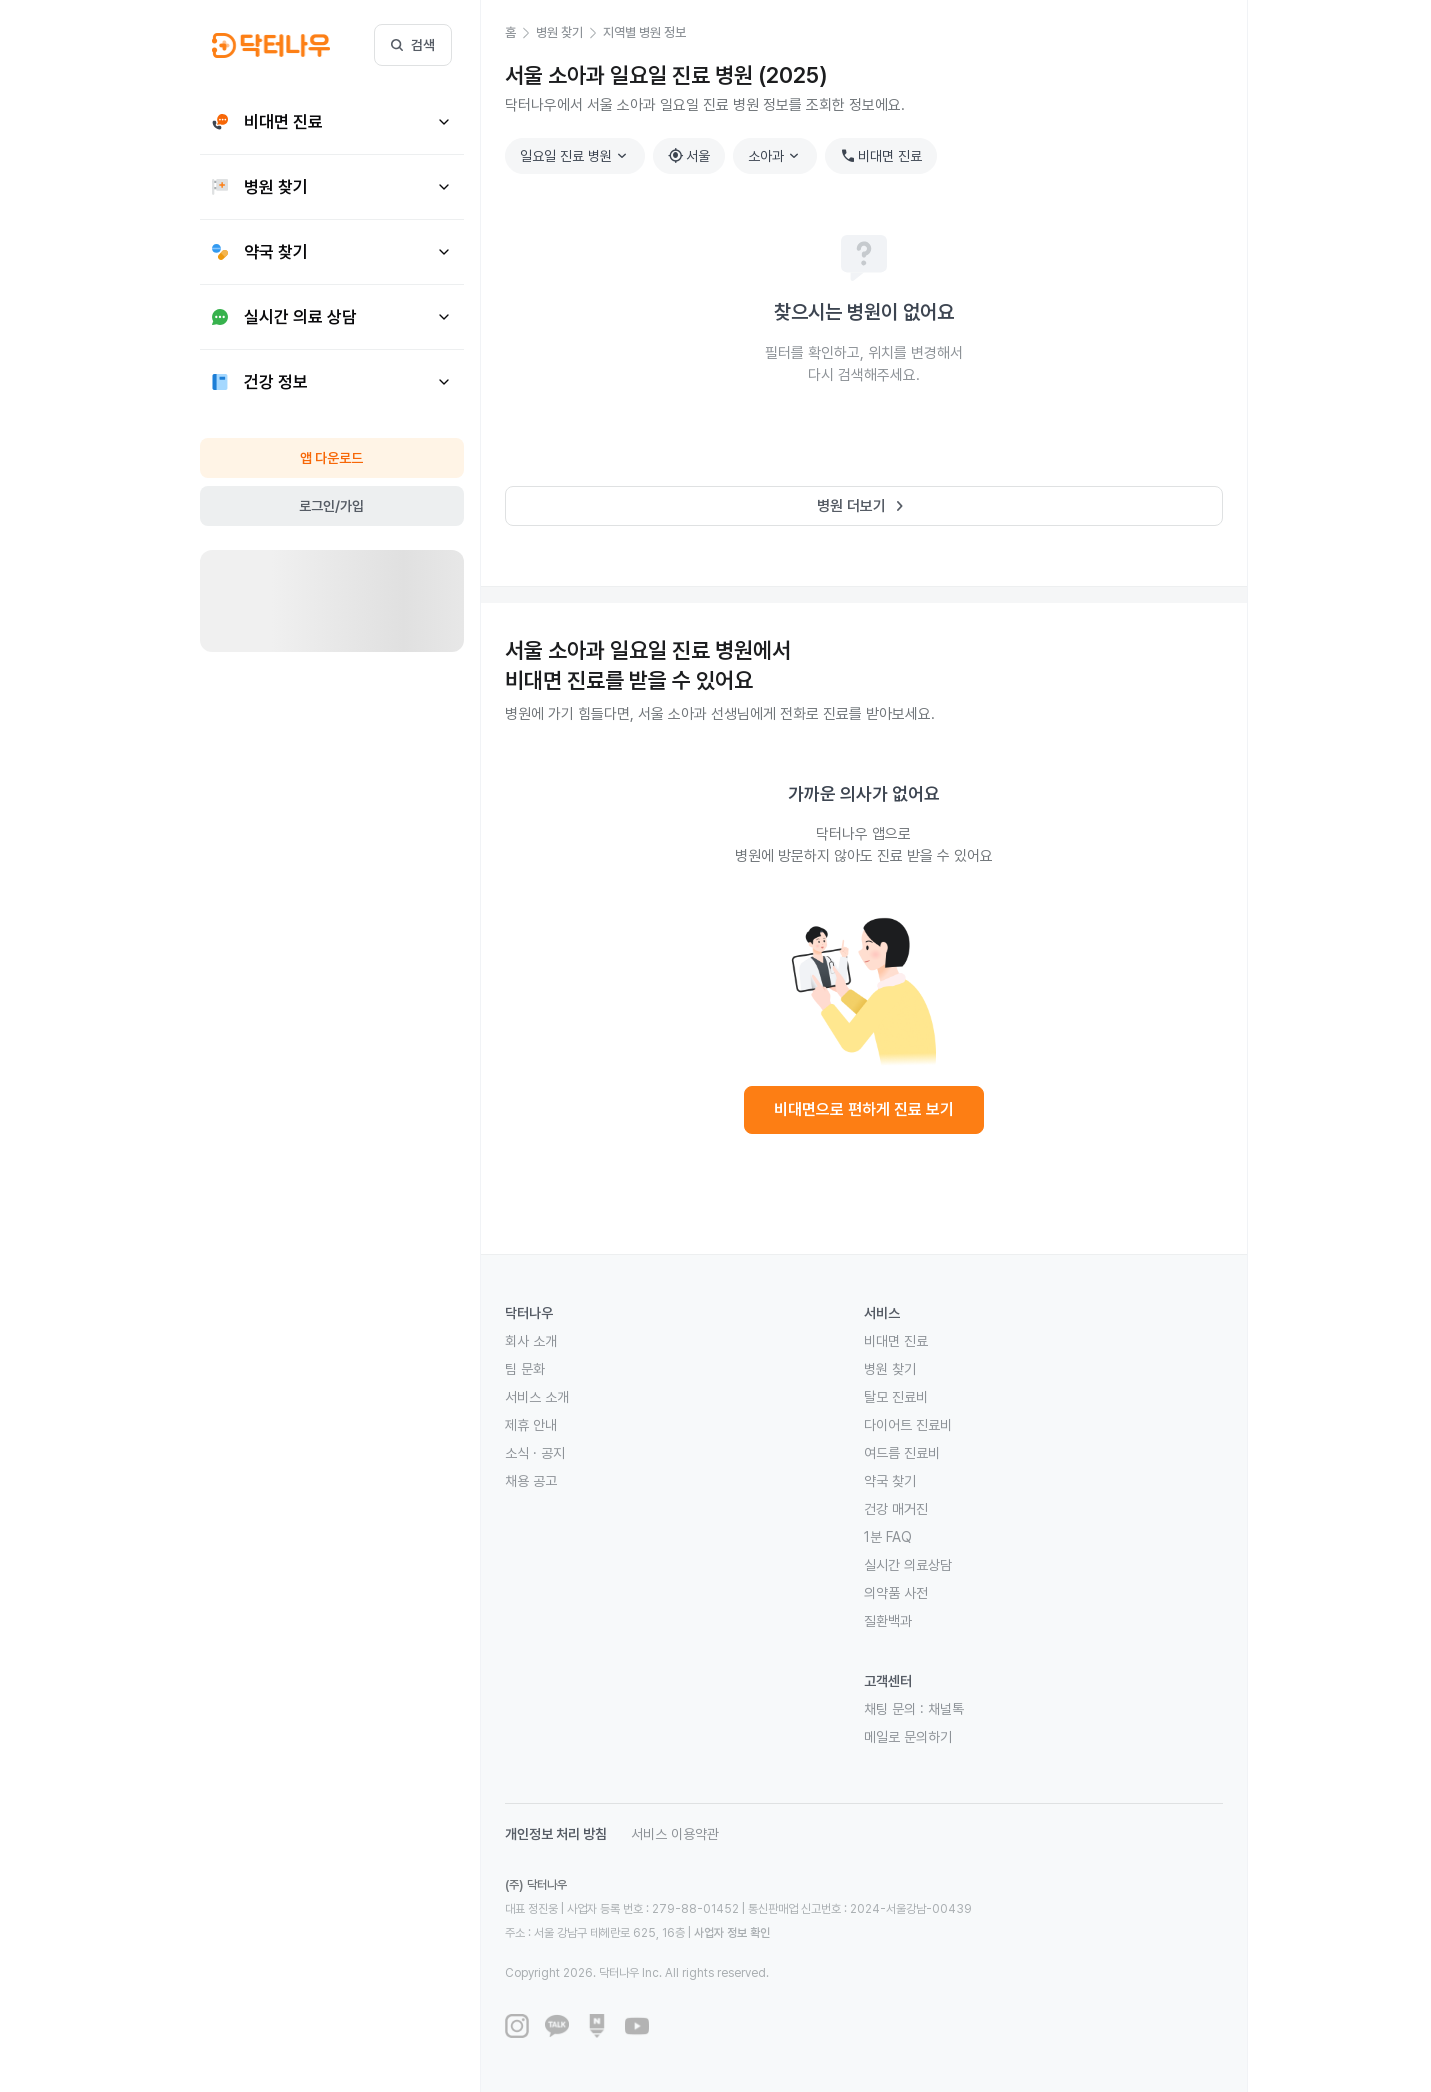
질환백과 (888, 1621)
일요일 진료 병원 (576, 156)
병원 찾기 (890, 1369)
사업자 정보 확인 (732, 1933)
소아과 (776, 156)
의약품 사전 (896, 1593)
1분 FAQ (888, 1537)
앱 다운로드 (331, 458)
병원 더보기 (863, 506)
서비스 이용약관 (675, 1834)
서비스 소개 (537, 1397)
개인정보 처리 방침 (556, 1834)
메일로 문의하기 (908, 1737)
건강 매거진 (896, 1509)
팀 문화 (525, 1369)
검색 (413, 45)
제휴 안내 (531, 1425)
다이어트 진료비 (908, 1425)
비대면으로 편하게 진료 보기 (864, 1109)
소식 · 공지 (535, 1453)
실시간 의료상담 (908, 1565)
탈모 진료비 (896, 1397)
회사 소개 (531, 1341)
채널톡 (946, 1709)
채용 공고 (531, 1481)
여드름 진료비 (902, 1453)
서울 (689, 156)
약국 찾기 (890, 1481)
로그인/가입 (331, 506)
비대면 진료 (881, 156)
